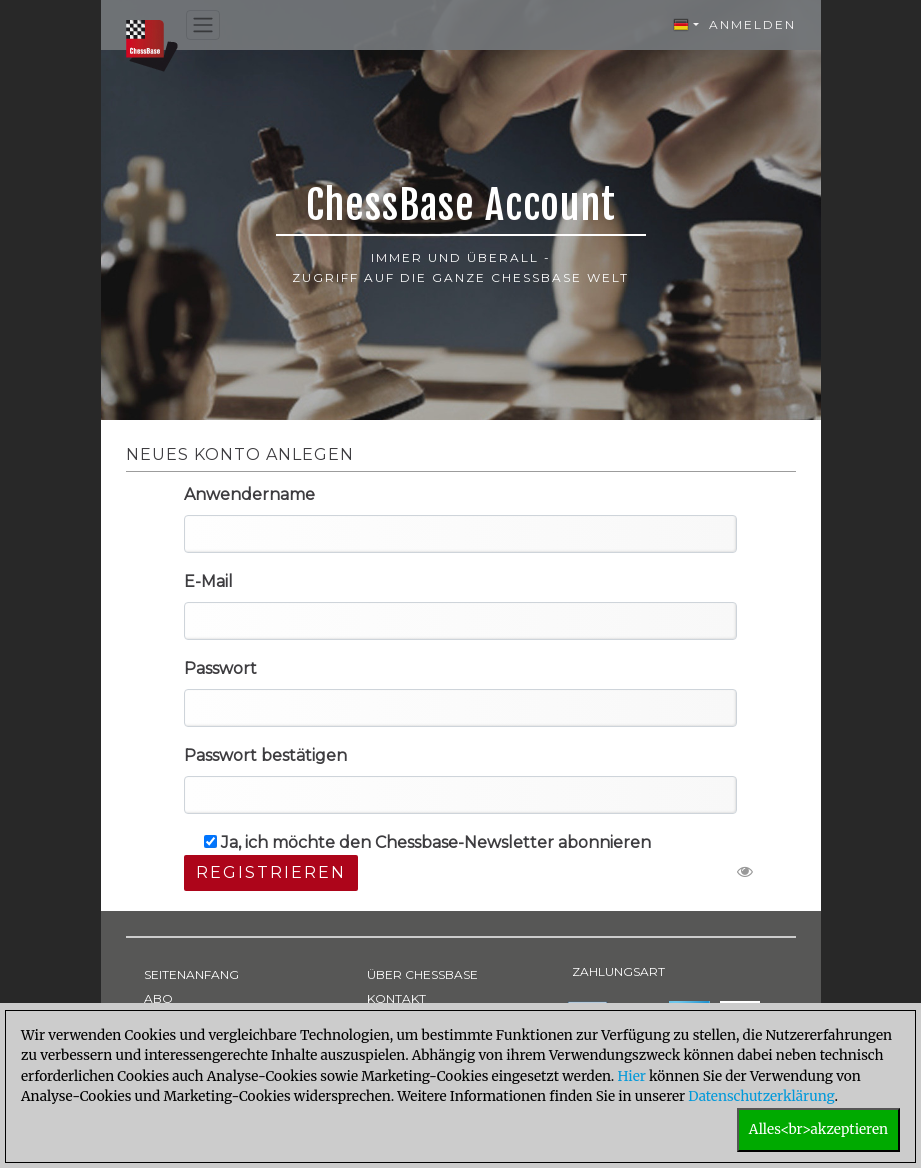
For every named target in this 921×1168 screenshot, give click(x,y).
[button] (686, 25)
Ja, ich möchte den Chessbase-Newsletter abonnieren (427, 842)
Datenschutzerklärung (761, 1096)
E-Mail (208, 581)
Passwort (220, 668)
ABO (158, 998)
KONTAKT (396, 998)
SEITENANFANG (191, 974)
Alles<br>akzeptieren (818, 1129)
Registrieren (271, 872)
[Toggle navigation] (203, 25)
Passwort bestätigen (265, 755)
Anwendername (249, 494)
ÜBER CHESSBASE (422, 974)
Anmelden (752, 24)
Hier (631, 1076)
